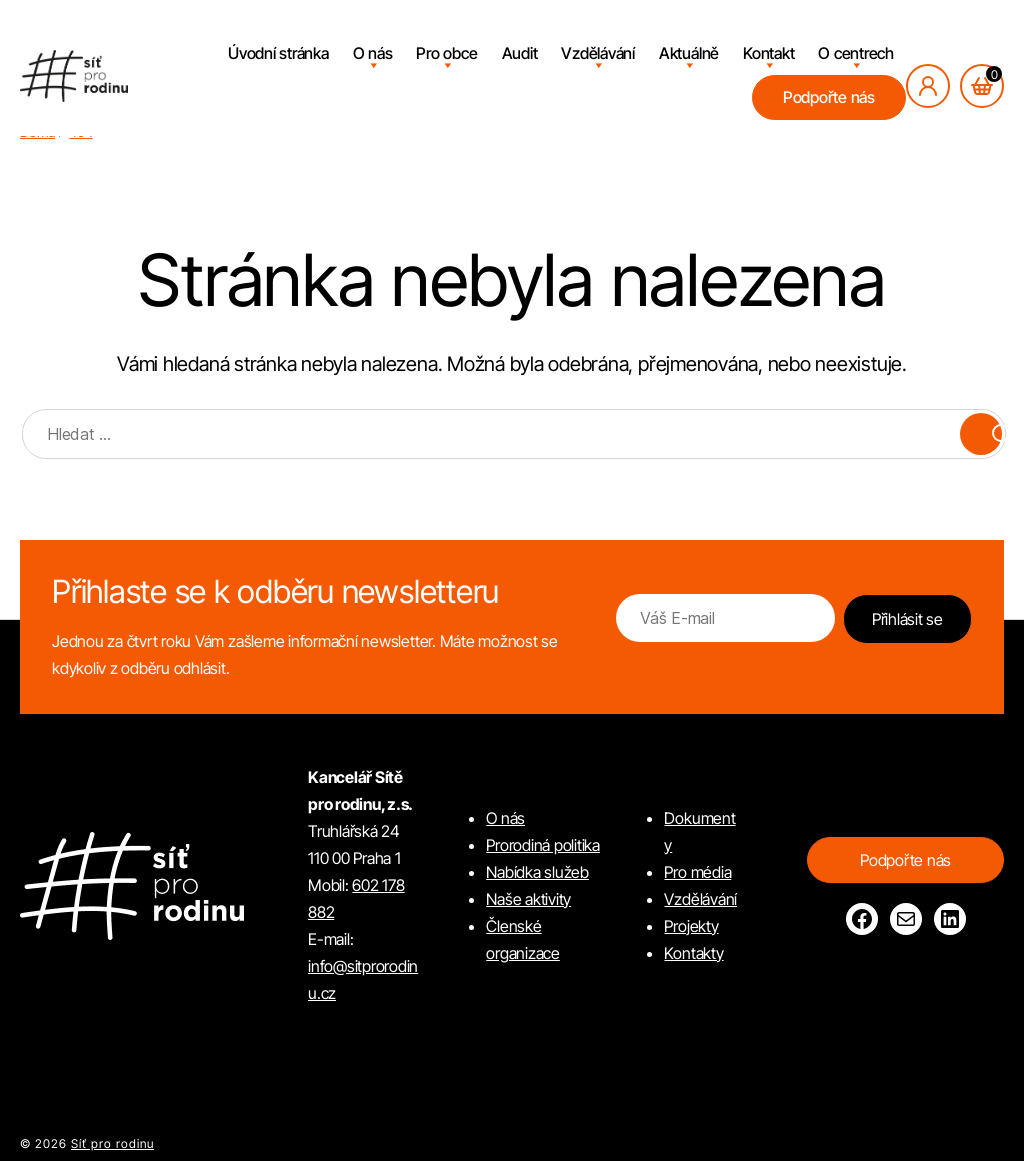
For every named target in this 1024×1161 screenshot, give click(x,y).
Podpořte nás (829, 97)
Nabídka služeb (537, 872)
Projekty (691, 926)
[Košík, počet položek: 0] (982, 86)
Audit (520, 53)
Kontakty (693, 953)
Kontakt (768, 53)
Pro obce (446, 53)
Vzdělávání (598, 53)
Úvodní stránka (278, 53)
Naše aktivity (528, 899)
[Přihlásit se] (928, 86)
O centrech (856, 53)
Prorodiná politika (543, 845)
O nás (373, 53)
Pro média (697, 872)
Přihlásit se (907, 619)
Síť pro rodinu (112, 1143)
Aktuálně (689, 53)
